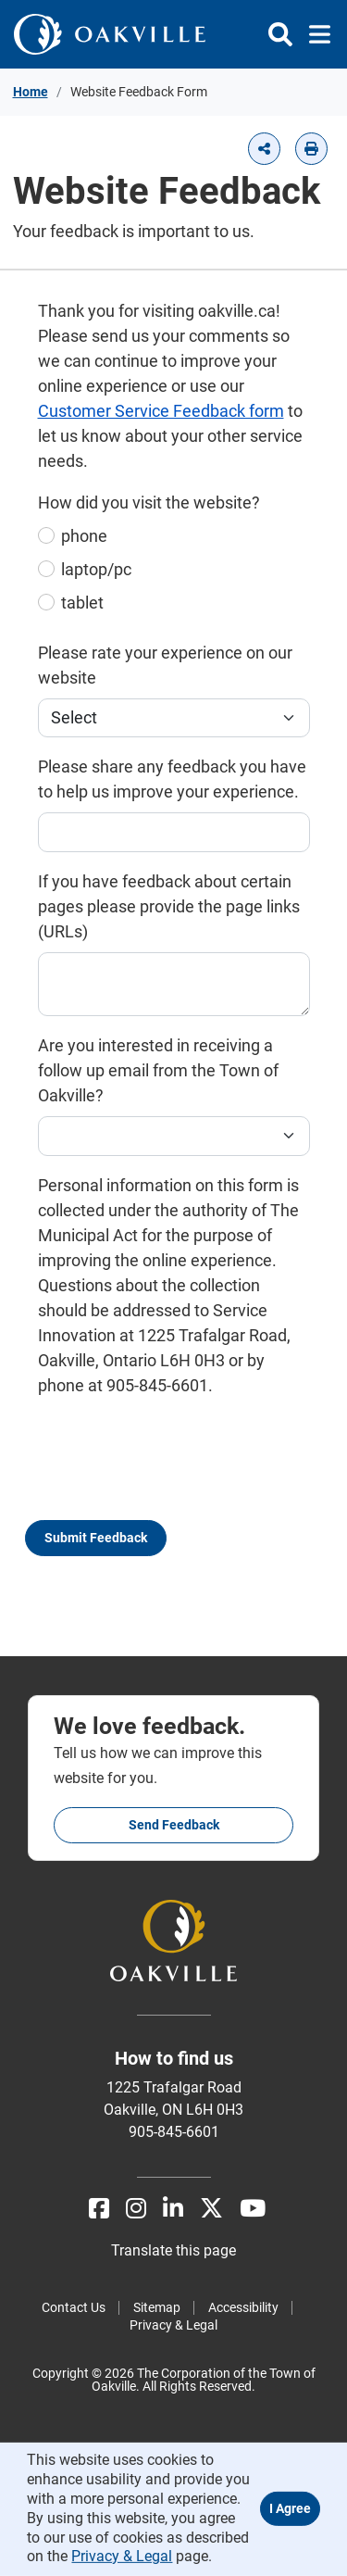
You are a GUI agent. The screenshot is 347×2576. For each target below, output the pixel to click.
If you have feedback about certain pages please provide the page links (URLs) (169, 906)
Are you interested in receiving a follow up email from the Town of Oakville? (158, 1070)
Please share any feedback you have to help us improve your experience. (172, 779)
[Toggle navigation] (314, 34)
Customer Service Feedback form (161, 411)
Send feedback (174, 1824)
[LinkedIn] (173, 2208)
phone (84, 536)
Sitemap (156, 2307)
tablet (82, 602)
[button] (264, 148)
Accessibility (243, 2307)
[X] (211, 2208)
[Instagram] (136, 2208)
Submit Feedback (95, 1537)
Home (30, 91)
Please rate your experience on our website (165, 665)
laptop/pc (96, 569)
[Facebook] (99, 2208)
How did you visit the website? (149, 502)
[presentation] (178, 1467)
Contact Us (73, 2307)
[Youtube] (253, 2208)
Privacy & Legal (173, 2325)
